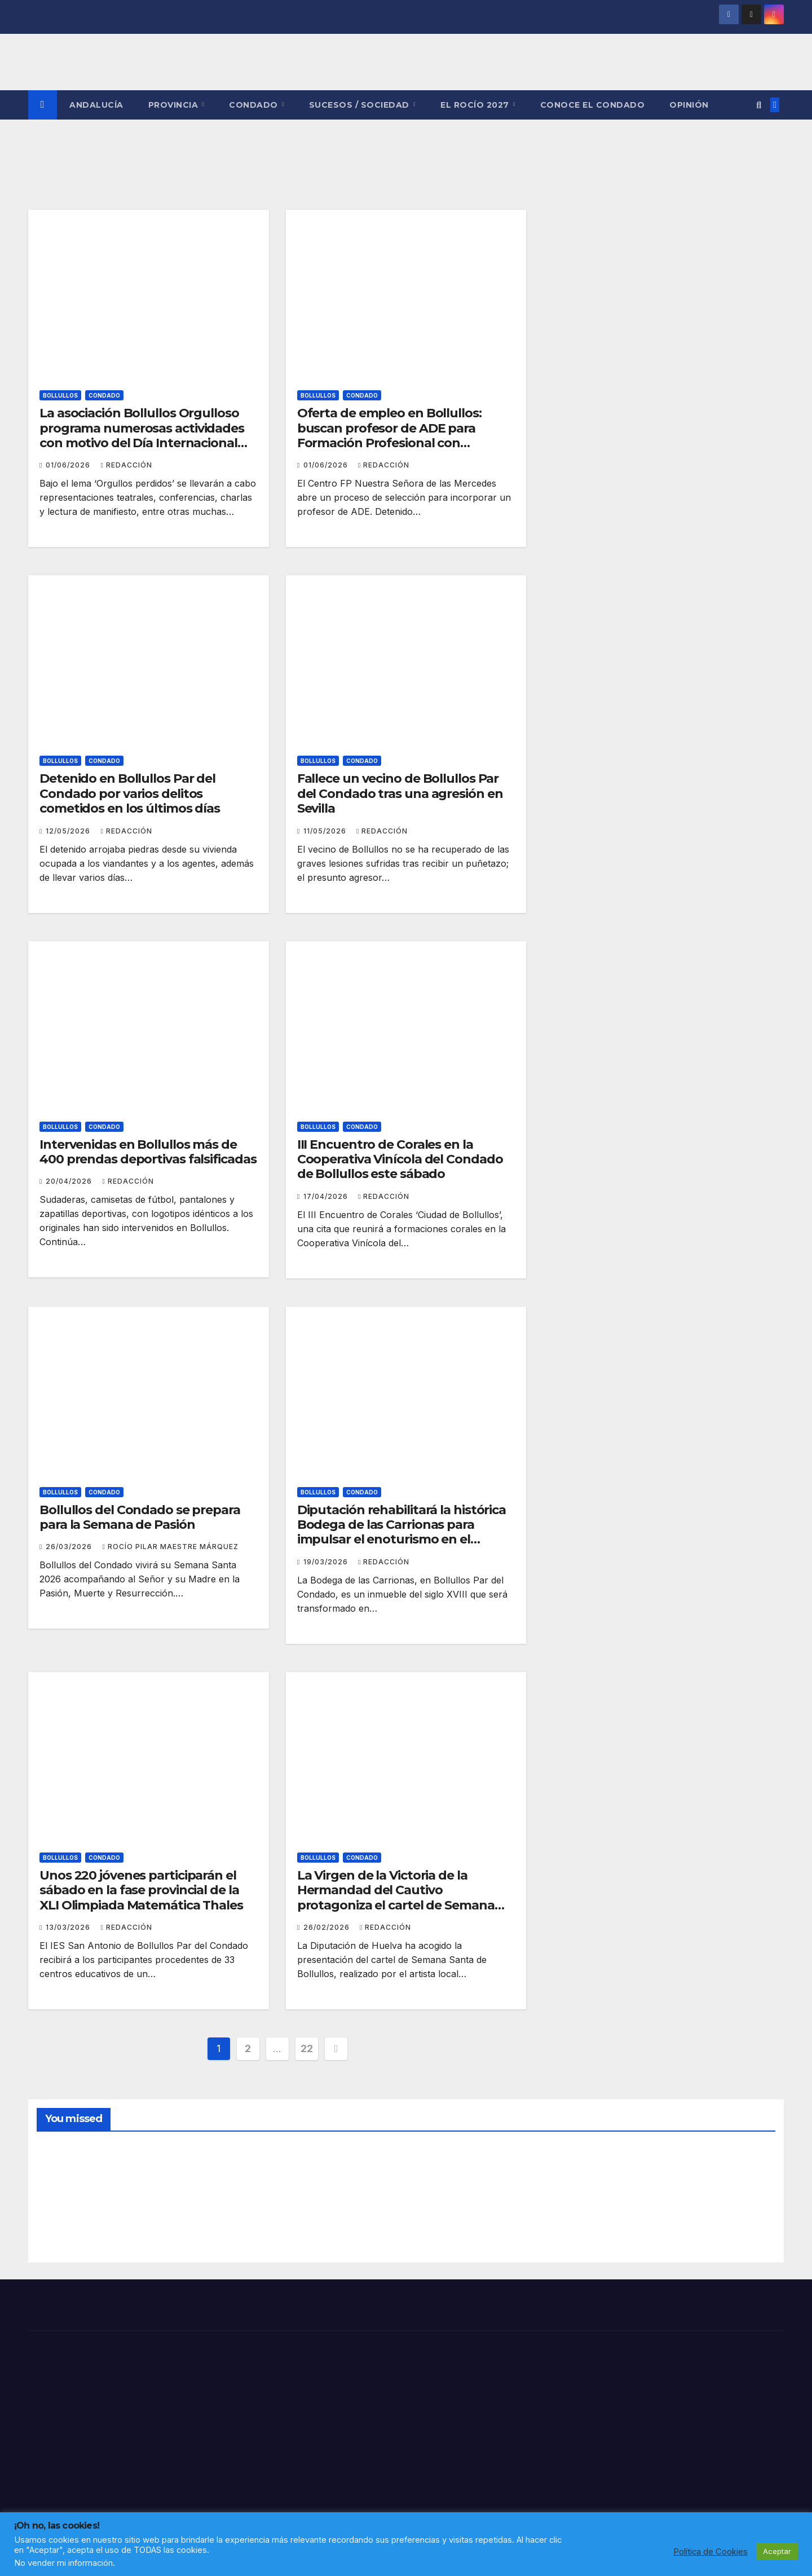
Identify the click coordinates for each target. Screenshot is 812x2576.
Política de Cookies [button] (710, 2552)
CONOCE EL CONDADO (592, 105)
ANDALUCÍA (96, 105)
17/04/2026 (326, 1196)
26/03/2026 (70, 1546)
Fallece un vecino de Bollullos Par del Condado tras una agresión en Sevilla (400, 793)
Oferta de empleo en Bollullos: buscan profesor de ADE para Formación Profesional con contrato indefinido (389, 435)
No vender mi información (63, 2563)
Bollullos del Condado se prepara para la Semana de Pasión (139, 1517)
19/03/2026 (326, 1562)
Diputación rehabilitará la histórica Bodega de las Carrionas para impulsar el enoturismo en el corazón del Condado (401, 1532)
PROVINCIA (174, 105)
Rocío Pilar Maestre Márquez (170, 1546)
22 (306, 2048)
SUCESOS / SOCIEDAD (360, 105)
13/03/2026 (69, 1927)
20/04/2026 (70, 1181)
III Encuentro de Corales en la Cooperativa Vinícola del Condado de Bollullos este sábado (400, 1159)
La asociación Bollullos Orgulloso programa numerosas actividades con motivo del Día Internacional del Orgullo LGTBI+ (141, 435)
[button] (758, 105)
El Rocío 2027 (475, 105)
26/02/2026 (327, 1927)
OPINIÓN (689, 105)
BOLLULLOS (60, 395)
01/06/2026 (69, 465)
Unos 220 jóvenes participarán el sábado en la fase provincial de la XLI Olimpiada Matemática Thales (141, 1890)
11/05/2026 (325, 831)
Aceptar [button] (777, 2551)
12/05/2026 (69, 831)
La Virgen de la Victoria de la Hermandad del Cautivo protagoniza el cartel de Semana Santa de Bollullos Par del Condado (404, 1897)
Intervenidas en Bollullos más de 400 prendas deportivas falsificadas (148, 1152)
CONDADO (254, 105)
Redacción (126, 465)
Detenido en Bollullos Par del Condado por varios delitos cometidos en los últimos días (129, 793)
